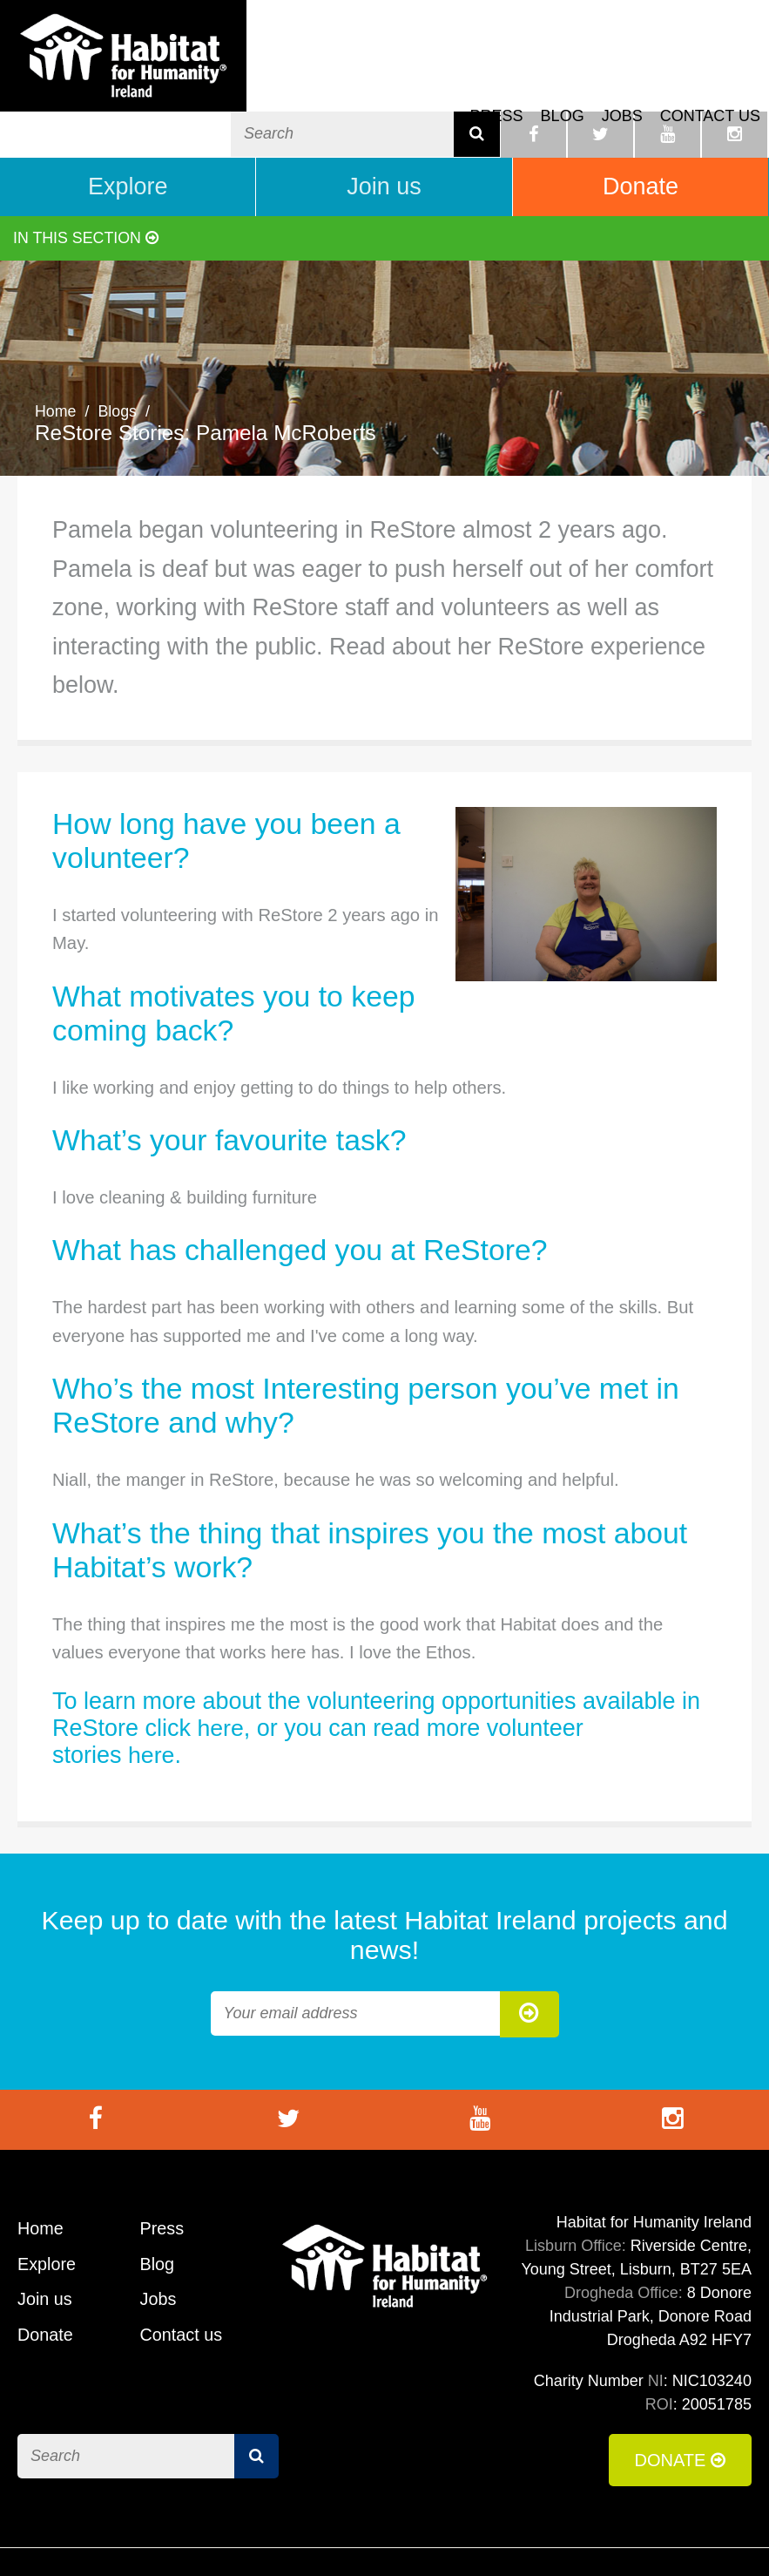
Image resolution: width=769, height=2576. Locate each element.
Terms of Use (472, 2536)
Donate (640, 133)
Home (56, 358)
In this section (86, 184)
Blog (562, 79)
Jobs (622, 79)
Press (496, 79)
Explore (128, 133)
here (220, 1675)
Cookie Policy (583, 2536)
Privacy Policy (696, 2536)
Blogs (118, 358)
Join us (384, 133)
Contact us (710, 79)
